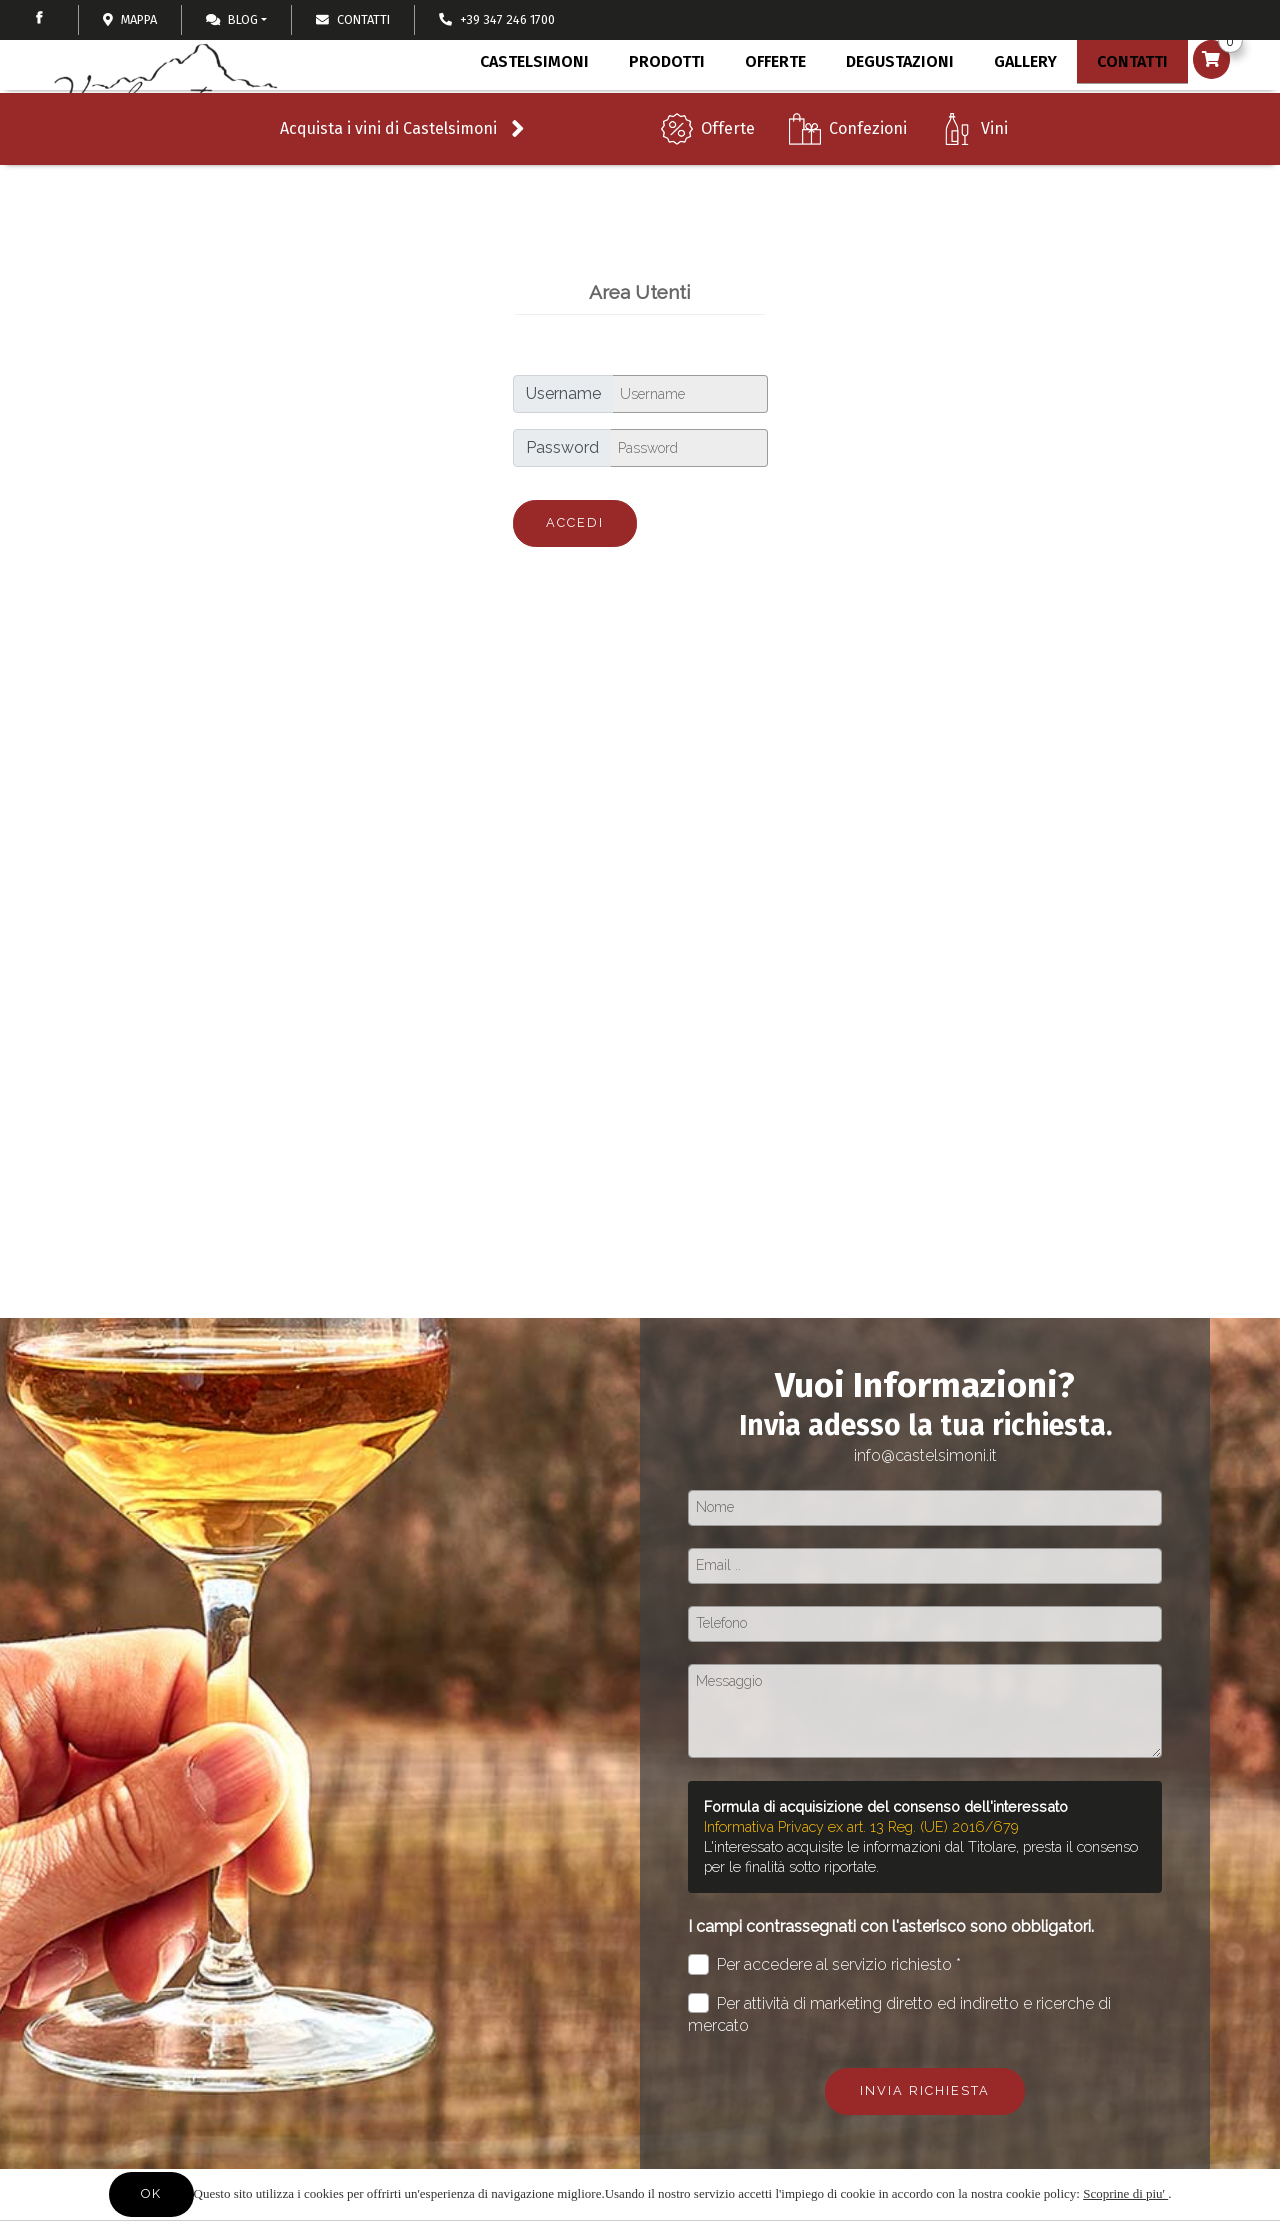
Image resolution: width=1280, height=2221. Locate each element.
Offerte (728, 170)
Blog (232, 19)
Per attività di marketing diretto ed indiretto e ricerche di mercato (899, 2014)
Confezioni (868, 170)
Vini (994, 170)
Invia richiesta (925, 2090)
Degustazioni (889, 107)
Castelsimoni (529, 107)
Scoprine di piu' (1125, 2193)
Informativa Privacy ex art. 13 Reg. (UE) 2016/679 (861, 1826)
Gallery (1012, 107)
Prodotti (660, 111)
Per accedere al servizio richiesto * (824, 1964)
